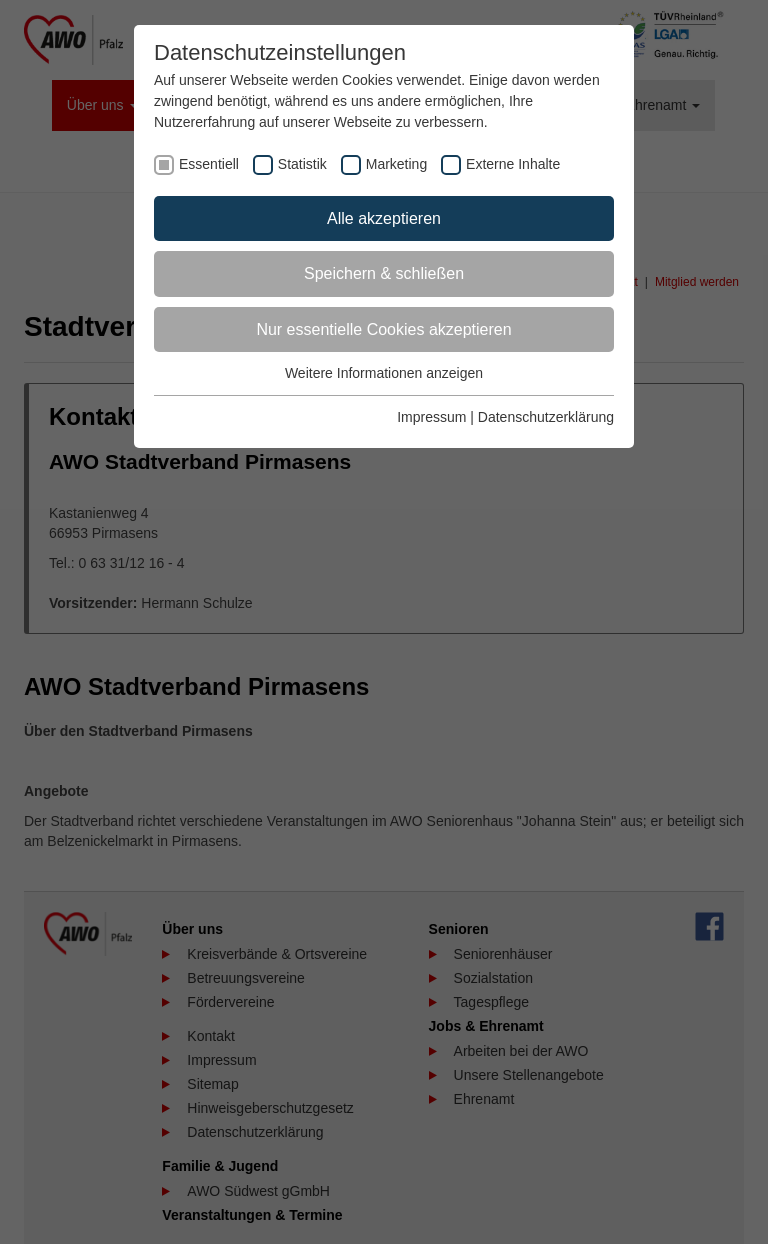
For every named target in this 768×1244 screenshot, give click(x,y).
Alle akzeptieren (384, 218)
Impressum (431, 417)
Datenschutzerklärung (546, 417)
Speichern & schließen (384, 273)
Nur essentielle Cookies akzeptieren (383, 329)
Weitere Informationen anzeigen (384, 373)
